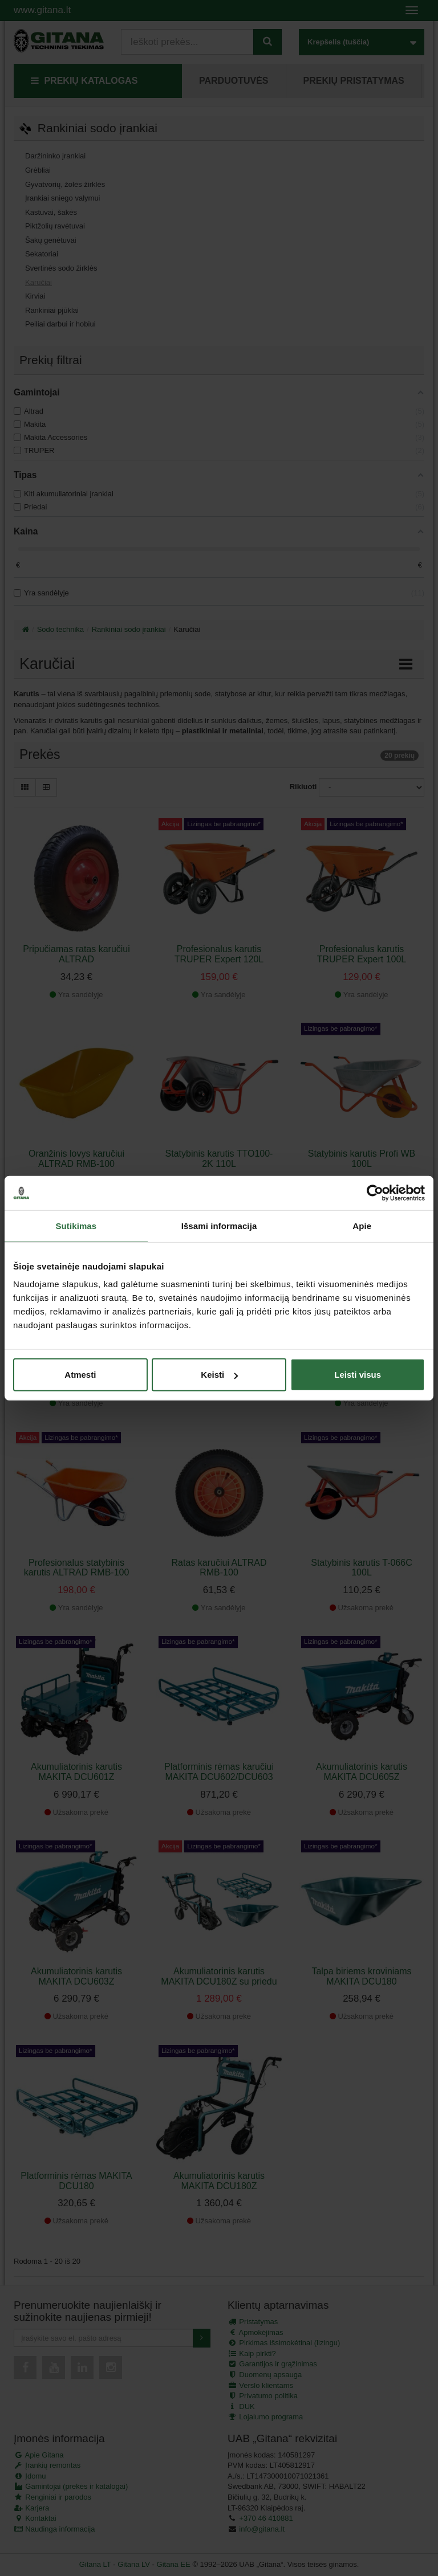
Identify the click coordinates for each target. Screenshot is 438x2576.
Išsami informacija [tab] (219, 1225)
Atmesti (80, 1374)
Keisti (219, 1374)
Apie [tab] (361, 1225)
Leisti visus (357, 1374)
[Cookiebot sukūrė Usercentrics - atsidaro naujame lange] (375, 1192)
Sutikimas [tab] (75, 1225)
